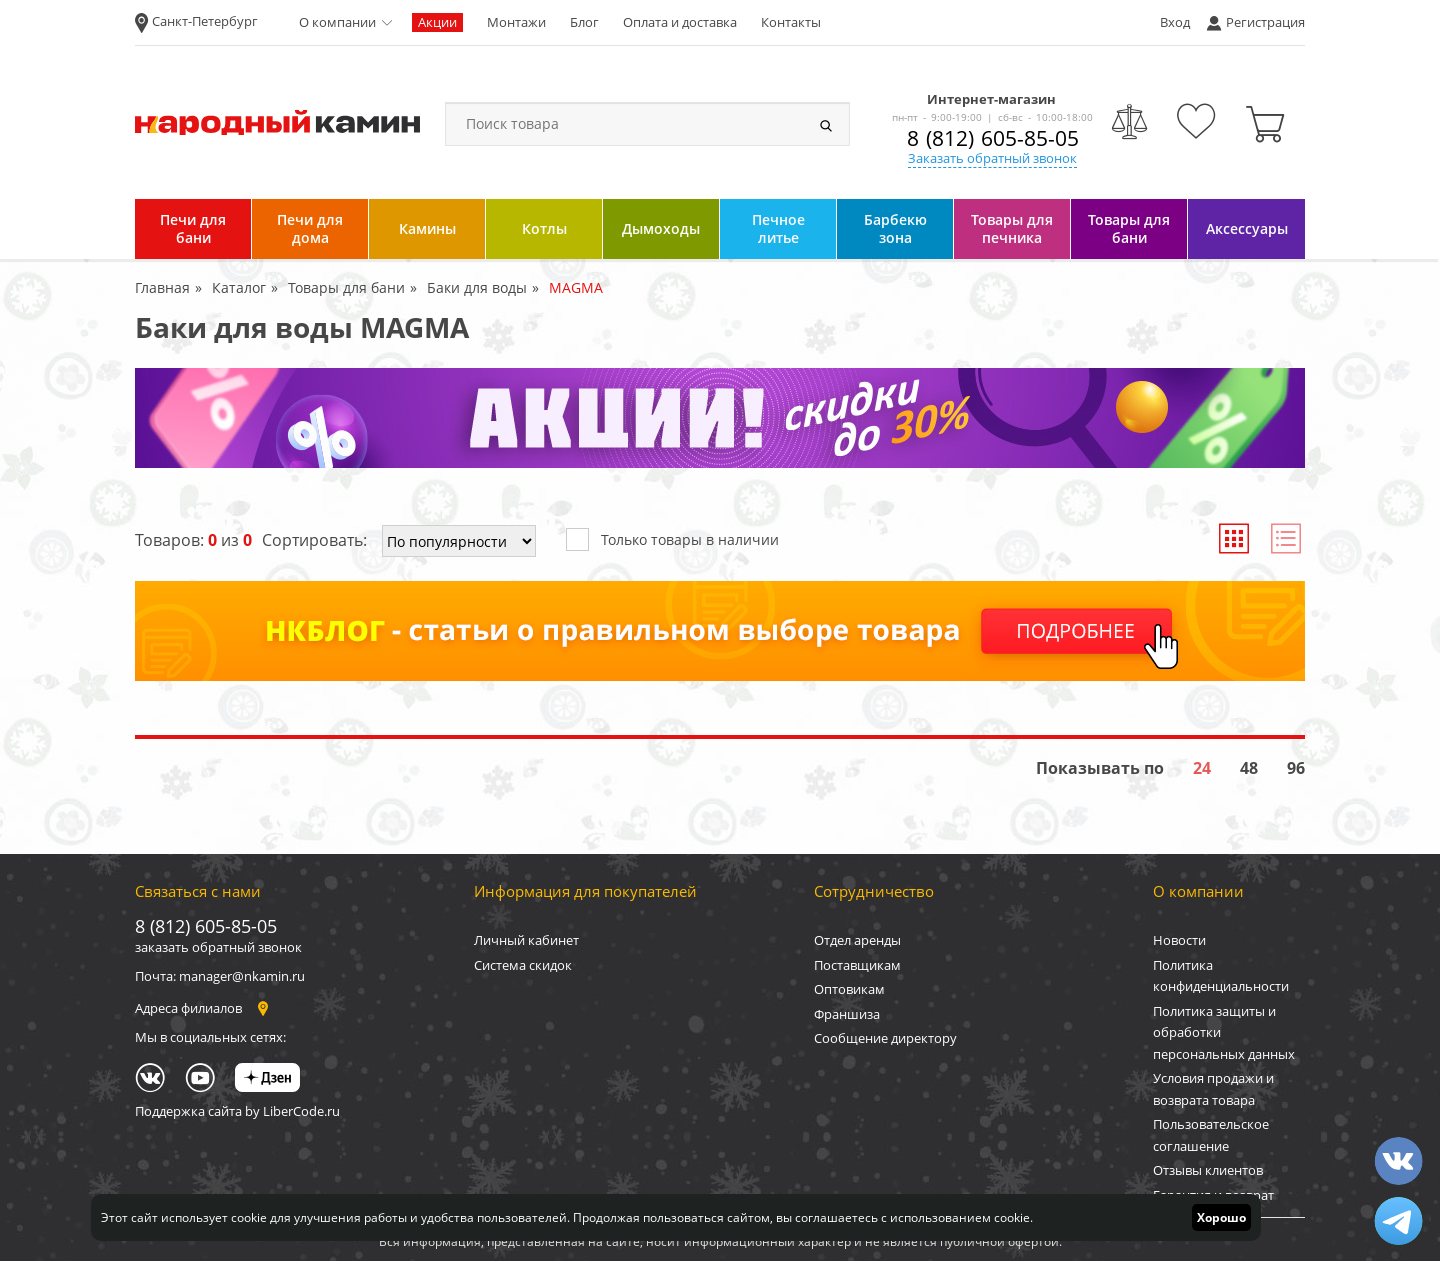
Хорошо (1221, 1217)
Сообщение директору (885, 1038)
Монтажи (516, 22)
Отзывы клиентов (1208, 1170)
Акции (437, 22)
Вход (1175, 22)
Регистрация (1265, 22)
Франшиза (847, 1014)
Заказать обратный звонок (992, 158)
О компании (337, 22)
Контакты (791, 22)
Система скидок (523, 965)
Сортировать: (314, 540)
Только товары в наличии (672, 538)
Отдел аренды (857, 940)
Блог (584, 22)
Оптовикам (849, 989)
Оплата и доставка (680, 22)
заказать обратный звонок (218, 947)
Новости (1179, 940)
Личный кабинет (526, 940)
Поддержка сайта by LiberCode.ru (237, 1111)
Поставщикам (857, 965)
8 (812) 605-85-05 (993, 138)
